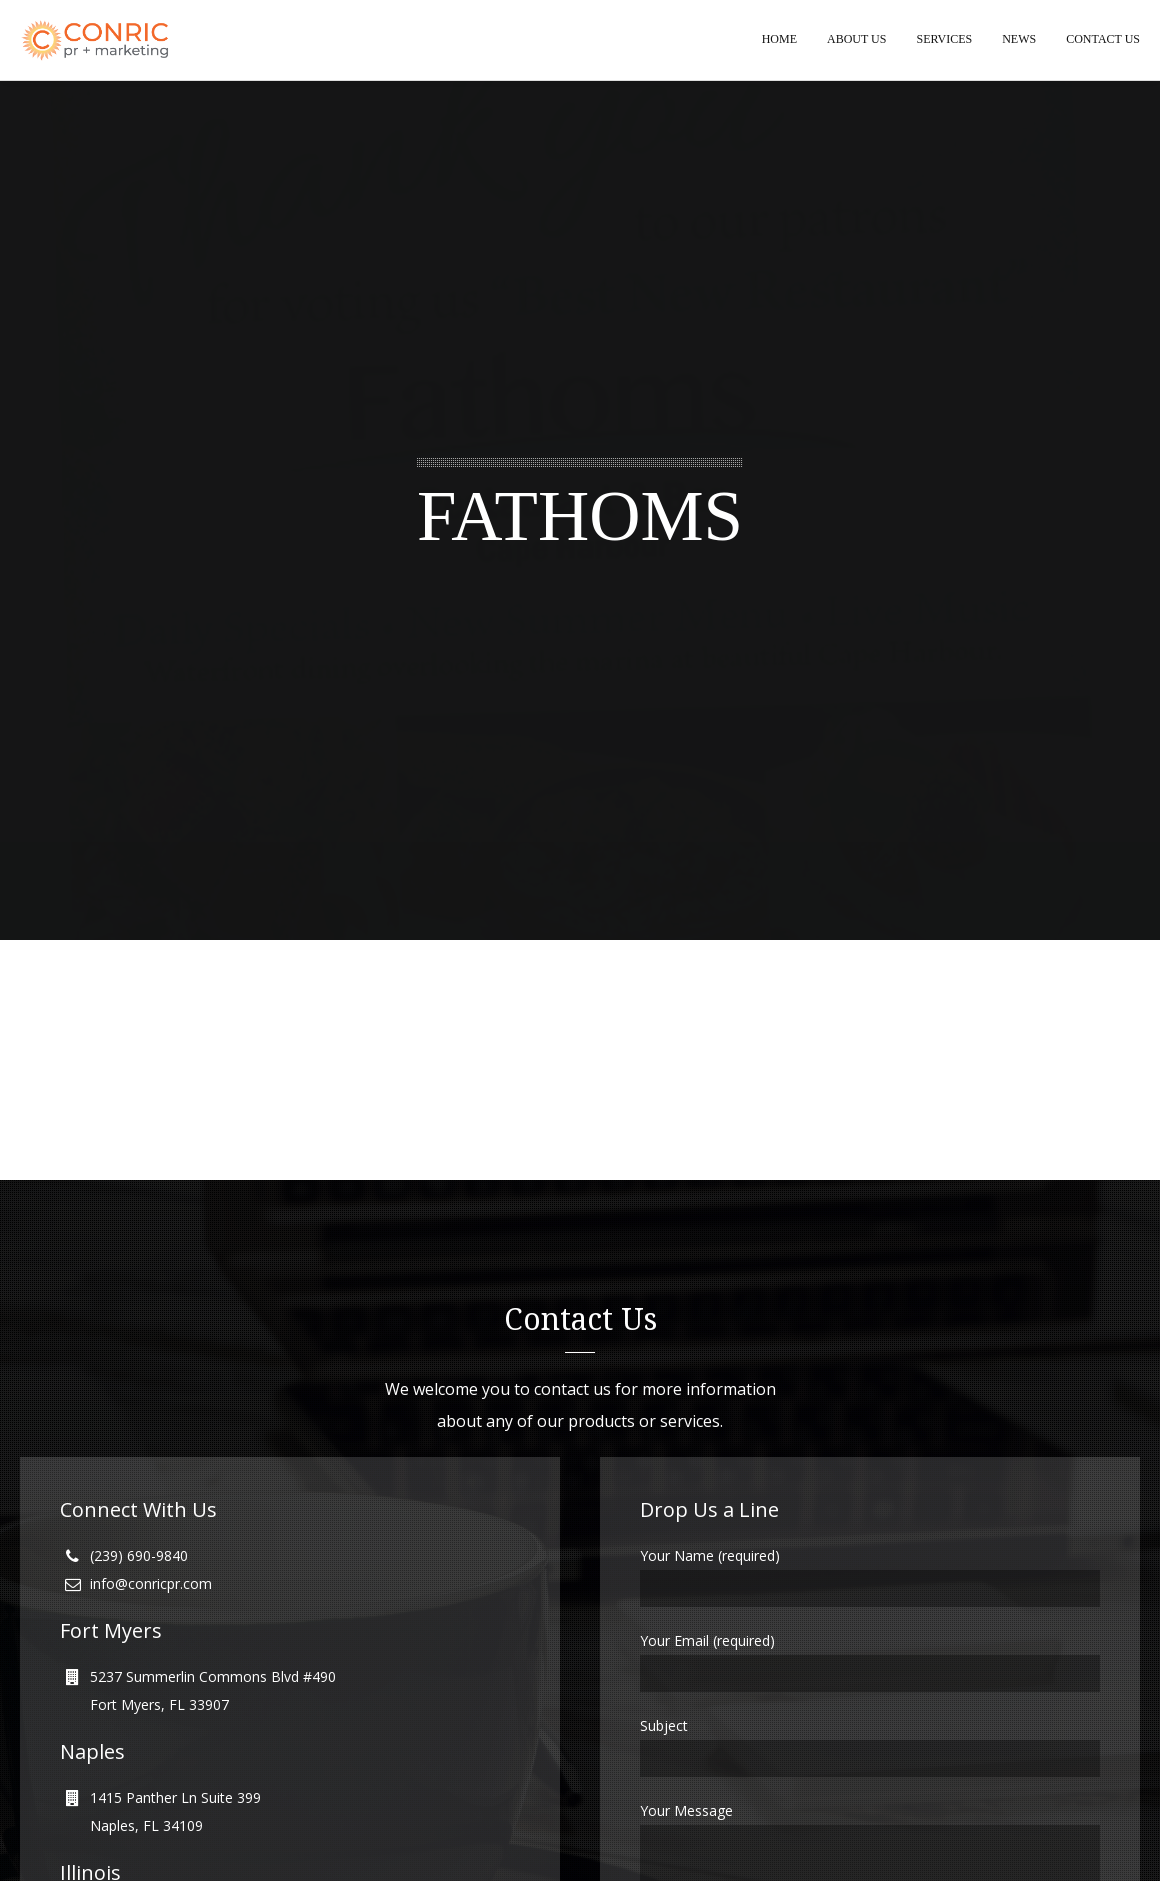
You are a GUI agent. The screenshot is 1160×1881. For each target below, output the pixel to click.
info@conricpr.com (151, 1584)
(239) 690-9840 (139, 1556)
